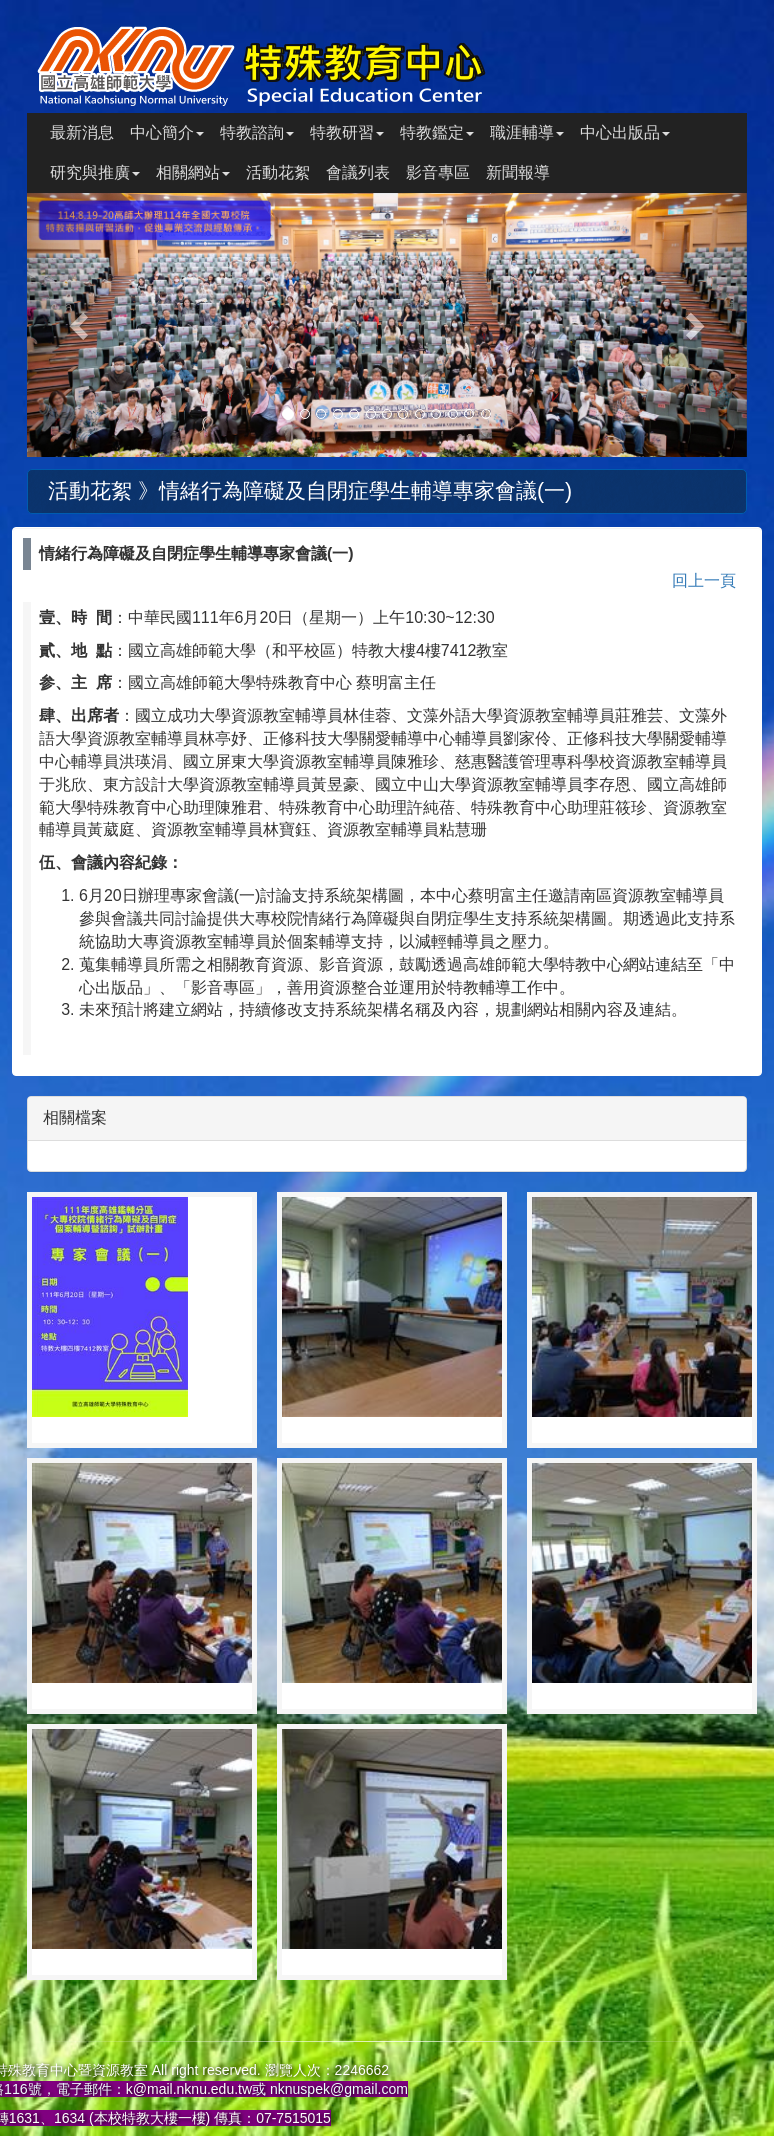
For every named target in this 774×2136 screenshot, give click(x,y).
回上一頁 (704, 580)
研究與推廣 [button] (95, 172)
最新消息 (82, 132)
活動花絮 (278, 172)
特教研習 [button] (347, 132)
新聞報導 (518, 172)
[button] (81, 325)
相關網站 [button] (193, 172)
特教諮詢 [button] (257, 132)
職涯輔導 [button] (527, 132)
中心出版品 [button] (625, 132)
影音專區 (438, 172)
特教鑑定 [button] (437, 132)
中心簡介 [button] (167, 132)
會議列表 (358, 172)
